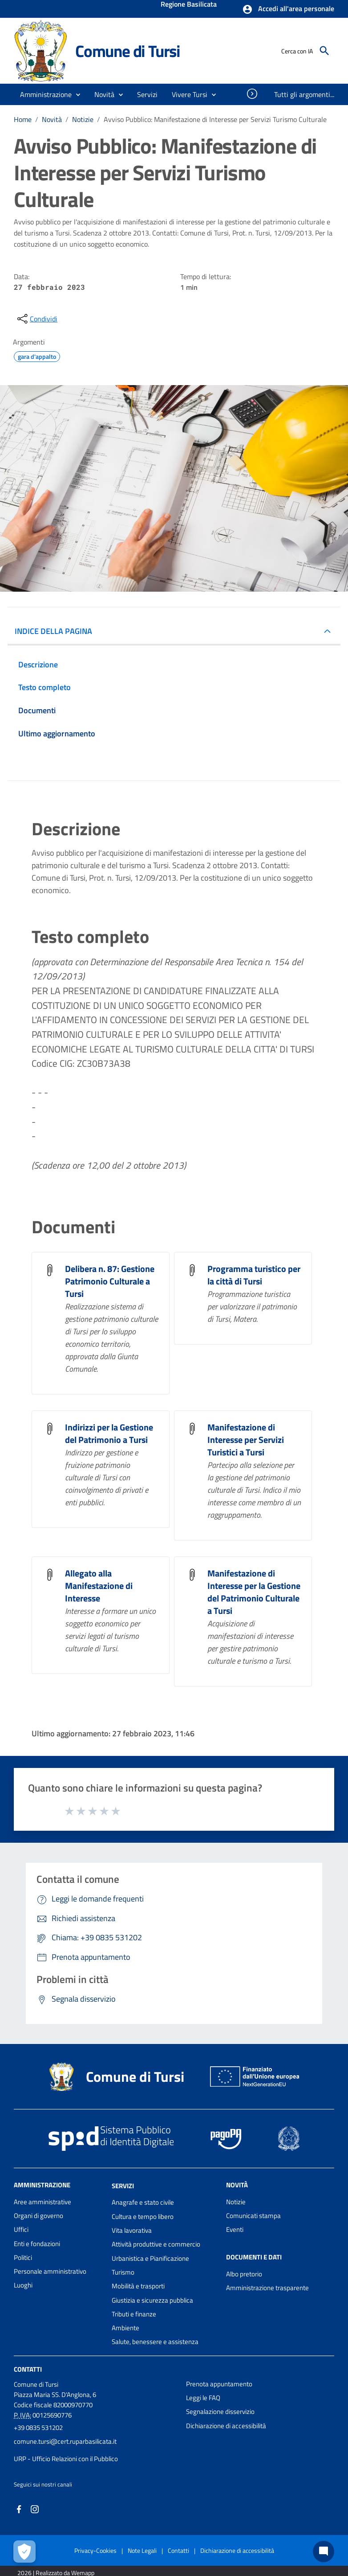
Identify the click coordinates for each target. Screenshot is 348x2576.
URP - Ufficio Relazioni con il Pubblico (66, 2459)
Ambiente (125, 2328)
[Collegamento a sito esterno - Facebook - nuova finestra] (19, 2508)
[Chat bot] (323, 2551)
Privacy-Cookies (95, 2550)
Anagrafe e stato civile (143, 2202)
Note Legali (142, 2550)
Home (23, 119)
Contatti (28, 2369)
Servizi (123, 2185)
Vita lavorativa (132, 2230)
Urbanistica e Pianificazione (150, 2258)
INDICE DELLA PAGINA (53, 631)
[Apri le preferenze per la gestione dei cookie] (24, 2551)
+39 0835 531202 (38, 2427)
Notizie (82, 119)
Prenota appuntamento (219, 2384)
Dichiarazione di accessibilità (226, 2426)
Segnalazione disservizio (220, 2411)
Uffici (21, 2229)
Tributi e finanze (134, 2314)
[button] (288, 9)
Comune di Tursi (127, 50)
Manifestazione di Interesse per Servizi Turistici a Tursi (245, 1439)
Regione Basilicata (189, 4)
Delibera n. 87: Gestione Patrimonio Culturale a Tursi (109, 1281)
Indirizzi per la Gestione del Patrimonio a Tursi (109, 1433)
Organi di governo (38, 2215)
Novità (52, 119)
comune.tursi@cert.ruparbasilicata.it (65, 2441)
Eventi (234, 2229)
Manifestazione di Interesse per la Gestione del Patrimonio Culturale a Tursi (253, 1591)
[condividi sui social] (36, 319)
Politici (23, 2257)
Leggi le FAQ (203, 2398)
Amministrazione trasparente (267, 2288)
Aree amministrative (42, 2202)
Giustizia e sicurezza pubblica (152, 2300)
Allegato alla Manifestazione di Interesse (99, 1585)
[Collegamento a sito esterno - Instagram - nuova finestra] (34, 2508)
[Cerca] (324, 51)
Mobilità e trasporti (138, 2286)
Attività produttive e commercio (156, 2244)
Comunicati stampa (253, 2215)
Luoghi (23, 2285)
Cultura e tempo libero (143, 2216)
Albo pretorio (244, 2274)
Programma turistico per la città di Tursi (253, 1275)
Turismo (123, 2272)
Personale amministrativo (50, 2271)
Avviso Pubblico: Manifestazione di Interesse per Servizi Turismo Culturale (215, 119)
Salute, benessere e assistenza (155, 2341)
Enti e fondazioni (37, 2244)
